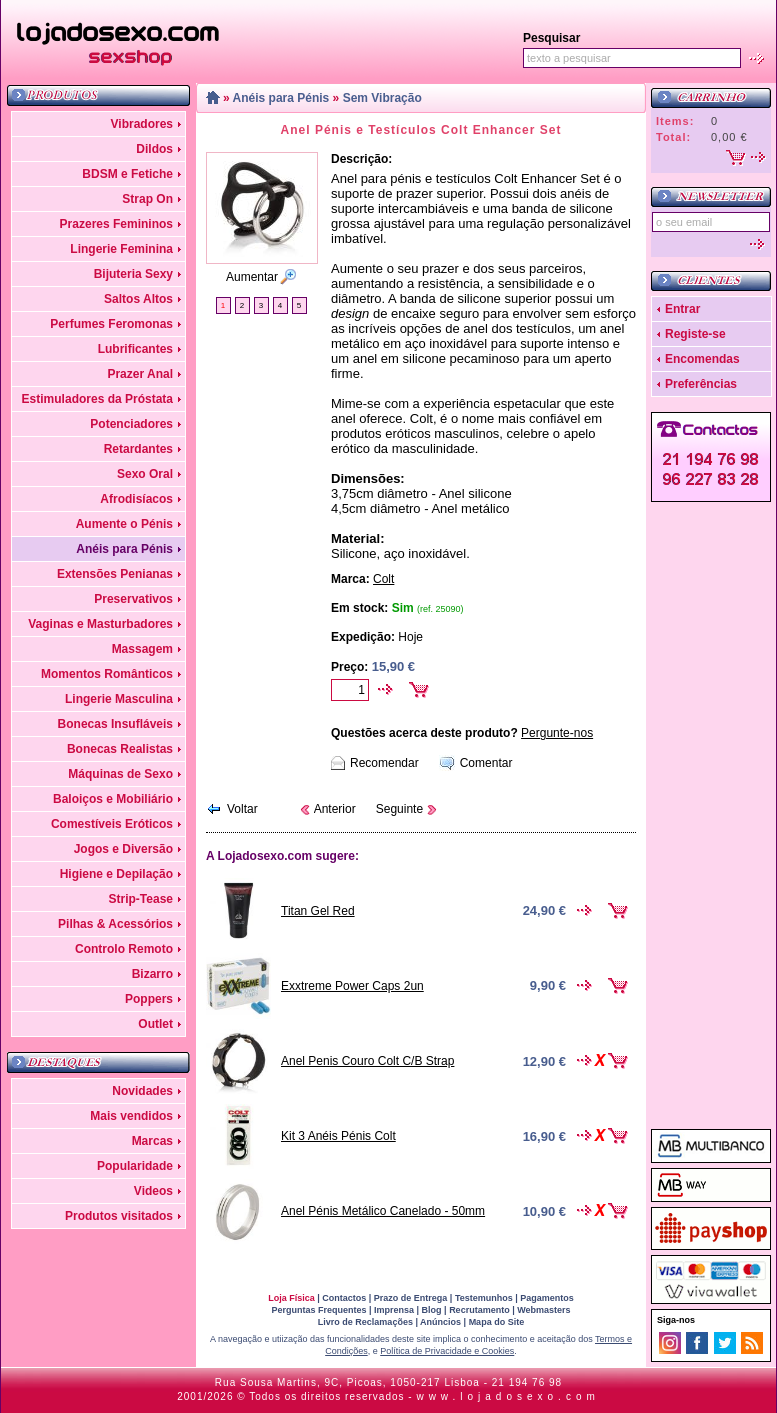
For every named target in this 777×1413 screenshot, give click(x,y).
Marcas (152, 1141)
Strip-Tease (141, 899)
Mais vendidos (131, 1116)
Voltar (242, 809)
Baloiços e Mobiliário (113, 799)
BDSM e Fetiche (127, 174)
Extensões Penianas (115, 574)
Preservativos (133, 599)
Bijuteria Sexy (133, 274)
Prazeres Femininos (116, 224)
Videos (153, 1191)
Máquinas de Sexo (120, 774)
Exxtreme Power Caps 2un (352, 986)
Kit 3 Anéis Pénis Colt (338, 1136)
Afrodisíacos (136, 499)
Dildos (154, 149)
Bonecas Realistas (120, 749)
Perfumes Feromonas (111, 324)
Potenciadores (131, 424)
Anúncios (440, 1322)
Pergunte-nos (557, 733)
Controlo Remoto (124, 949)
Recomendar (384, 763)
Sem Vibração (382, 98)
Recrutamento (479, 1310)
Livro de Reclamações (365, 1322)
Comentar (486, 763)
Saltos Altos (138, 299)
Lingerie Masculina (119, 699)
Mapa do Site (497, 1322)
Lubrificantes (135, 349)
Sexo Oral (145, 474)
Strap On (147, 199)
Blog (432, 1310)
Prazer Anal (140, 374)
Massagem (142, 649)
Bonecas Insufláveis (115, 724)
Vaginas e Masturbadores (100, 624)
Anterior (335, 809)
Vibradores (142, 124)
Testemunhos (484, 1298)
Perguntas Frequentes (318, 1310)
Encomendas (702, 359)
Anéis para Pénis (124, 549)
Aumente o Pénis (124, 524)
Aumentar (252, 277)
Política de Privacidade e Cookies (447, 1351)
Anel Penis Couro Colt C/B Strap (367, 1061)
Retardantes (138, 449)
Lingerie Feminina (121, 249)
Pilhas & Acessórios (115, 924)
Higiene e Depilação (116, 874)
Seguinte (399, 809)
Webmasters (543, 1310)
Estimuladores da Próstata (97, 399)
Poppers (149, 999)
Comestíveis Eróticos (112, 824)
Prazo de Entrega (411, 1298)
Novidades (142, 1091)
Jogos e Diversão (123, 849)
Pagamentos (547, 1298)
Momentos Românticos (107, 674)
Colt (383, 579)
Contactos (344, 1298)
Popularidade (135, 1166)
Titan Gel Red (318, 911)
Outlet (155, 1024)
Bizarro (152, 974)
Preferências (701, 384)
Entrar (682, 309)
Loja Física (291, 1298)
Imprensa (394, 1310)
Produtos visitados (119, 1216)
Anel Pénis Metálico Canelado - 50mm (383, 1211)
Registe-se (695, 334)
